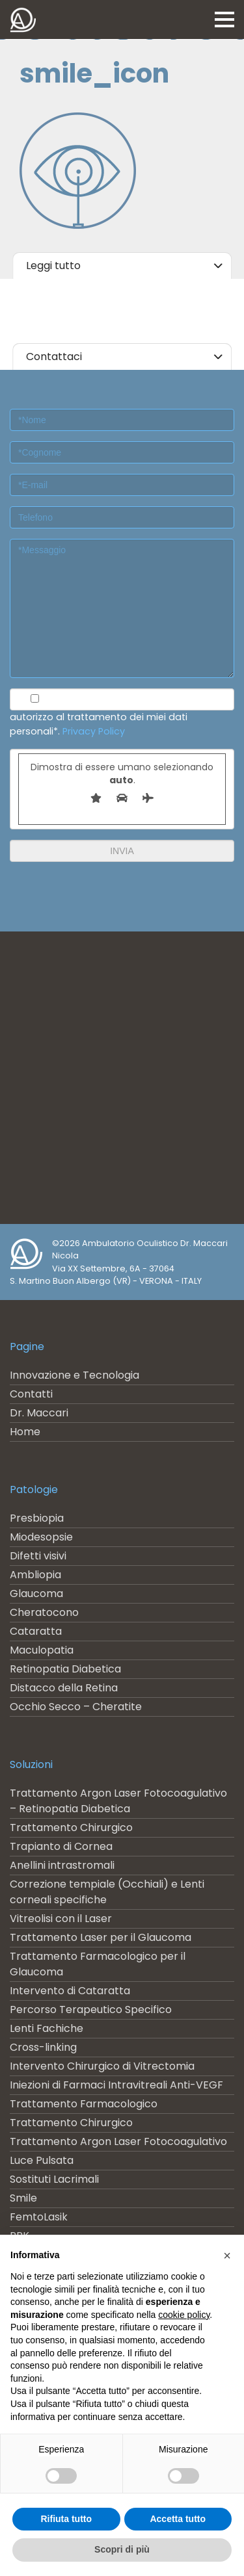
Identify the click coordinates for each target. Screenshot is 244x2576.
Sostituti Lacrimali (54, 2179)
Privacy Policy (93, 731)
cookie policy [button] (184, 2314)
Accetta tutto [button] (178, 2519)
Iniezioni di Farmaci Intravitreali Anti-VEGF (116, 2084)
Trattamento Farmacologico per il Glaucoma (97, 1964)
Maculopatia (42, 1650)
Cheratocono (44, 1612)
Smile (23, 2198)
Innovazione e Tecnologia (74, 1375)
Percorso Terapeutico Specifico (91, 2009)
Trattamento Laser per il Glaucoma (100, 1937)
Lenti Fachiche (46, 2028)
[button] (227, 2255)
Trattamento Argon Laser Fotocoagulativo (118, 2141)
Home (25, 1431)
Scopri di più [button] (122, 2549)
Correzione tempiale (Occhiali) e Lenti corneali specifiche (107, 1892)
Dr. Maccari (39, 1412)
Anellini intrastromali (62, 1865)
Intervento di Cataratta (70, 1990)
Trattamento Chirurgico (71, 1827)
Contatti (31, 1393)
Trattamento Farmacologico (83, 2103)
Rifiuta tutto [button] (66, 2519)
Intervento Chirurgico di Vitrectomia (102, 2066)
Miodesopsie (41, 1536)
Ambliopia (35, 1574)
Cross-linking (43, 2047)
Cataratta (36, 1631)
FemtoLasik (39, 2216)
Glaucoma (36, 1593)
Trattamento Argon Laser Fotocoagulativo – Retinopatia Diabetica (118, 1801)
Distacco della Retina (64, 1687)
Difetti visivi (38, 1555)
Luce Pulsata (42, 2160)
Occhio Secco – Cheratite (76, 1706)
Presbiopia (37, 1518)
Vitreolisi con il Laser (61, 1918)
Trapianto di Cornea (61, 1846)
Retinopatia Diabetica (65, 1668)
